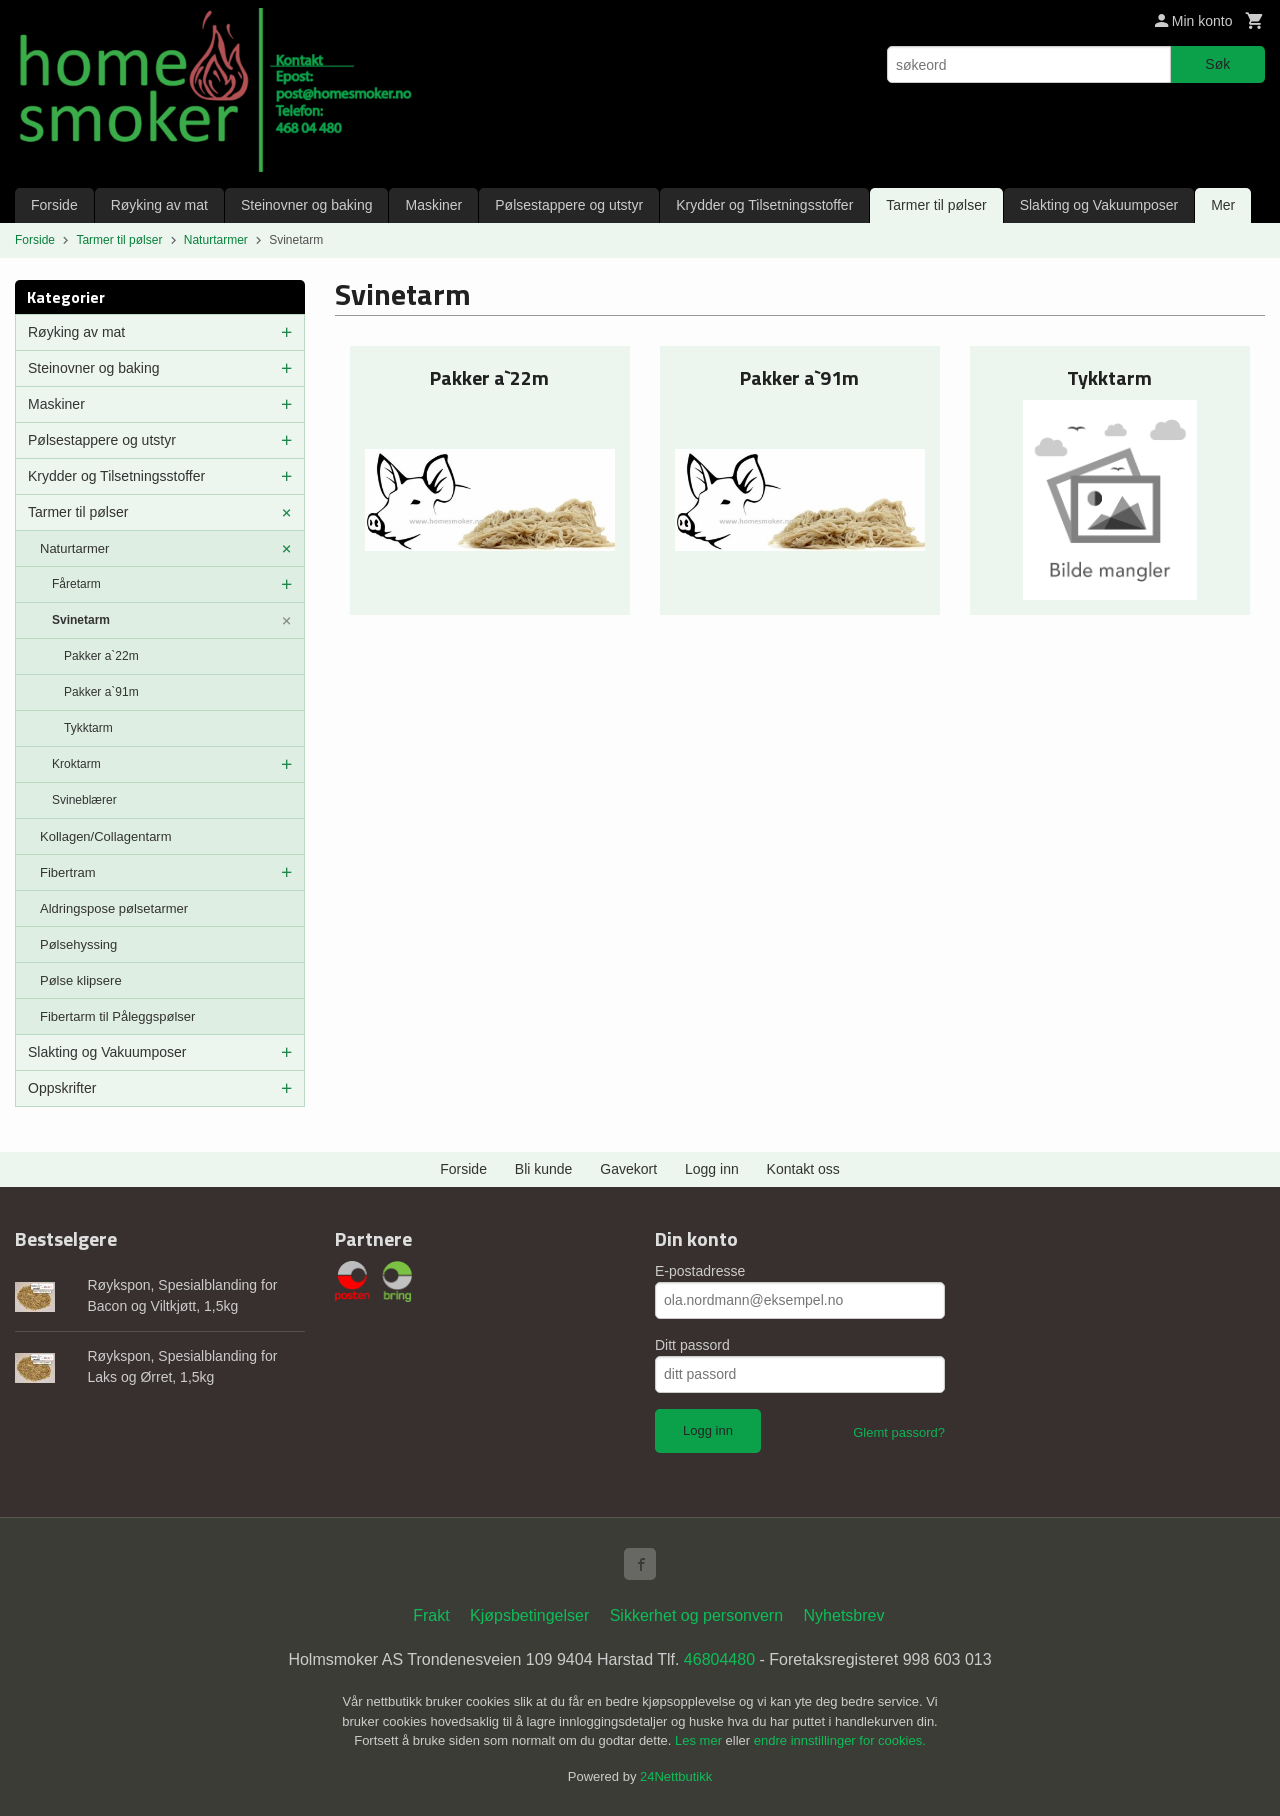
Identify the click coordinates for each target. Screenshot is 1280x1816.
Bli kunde (544, 1169)
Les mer (700, 1740)
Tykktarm (88, 728)
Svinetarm (81, 620)
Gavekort (628, 1169)
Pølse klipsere (81, 980)
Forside (54, 205)
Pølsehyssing (78, 944)
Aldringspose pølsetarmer (114, 908)
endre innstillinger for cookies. (840, 1740)
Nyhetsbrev (844, 1615)
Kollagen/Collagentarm (106, 836)
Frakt (431, 1615)
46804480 (719, 1659)
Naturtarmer (74, 548)
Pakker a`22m (101, 656)
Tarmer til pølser (936, 205)
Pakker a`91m (101, 692)
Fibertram (68, 872)
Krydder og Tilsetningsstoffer (764, 205)
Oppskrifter (62, 1088)
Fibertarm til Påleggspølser (117, 1016)
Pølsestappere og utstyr (569, 205)
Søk (1217, 64)
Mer (1223, 205)
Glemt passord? (899, 1432)
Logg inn (712, 1169)
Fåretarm (76, 584)
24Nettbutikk (676, 1776)
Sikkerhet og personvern (696, 1615)
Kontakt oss (803, 1169)
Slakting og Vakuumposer (1099, 205)
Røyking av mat (159, 205)
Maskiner (433, 205)
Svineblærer (84, 800)
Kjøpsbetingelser (529, 1615)
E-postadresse (700, 1271)
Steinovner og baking (307, 205)
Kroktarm (76, 764)
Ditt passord (692, 1345)
